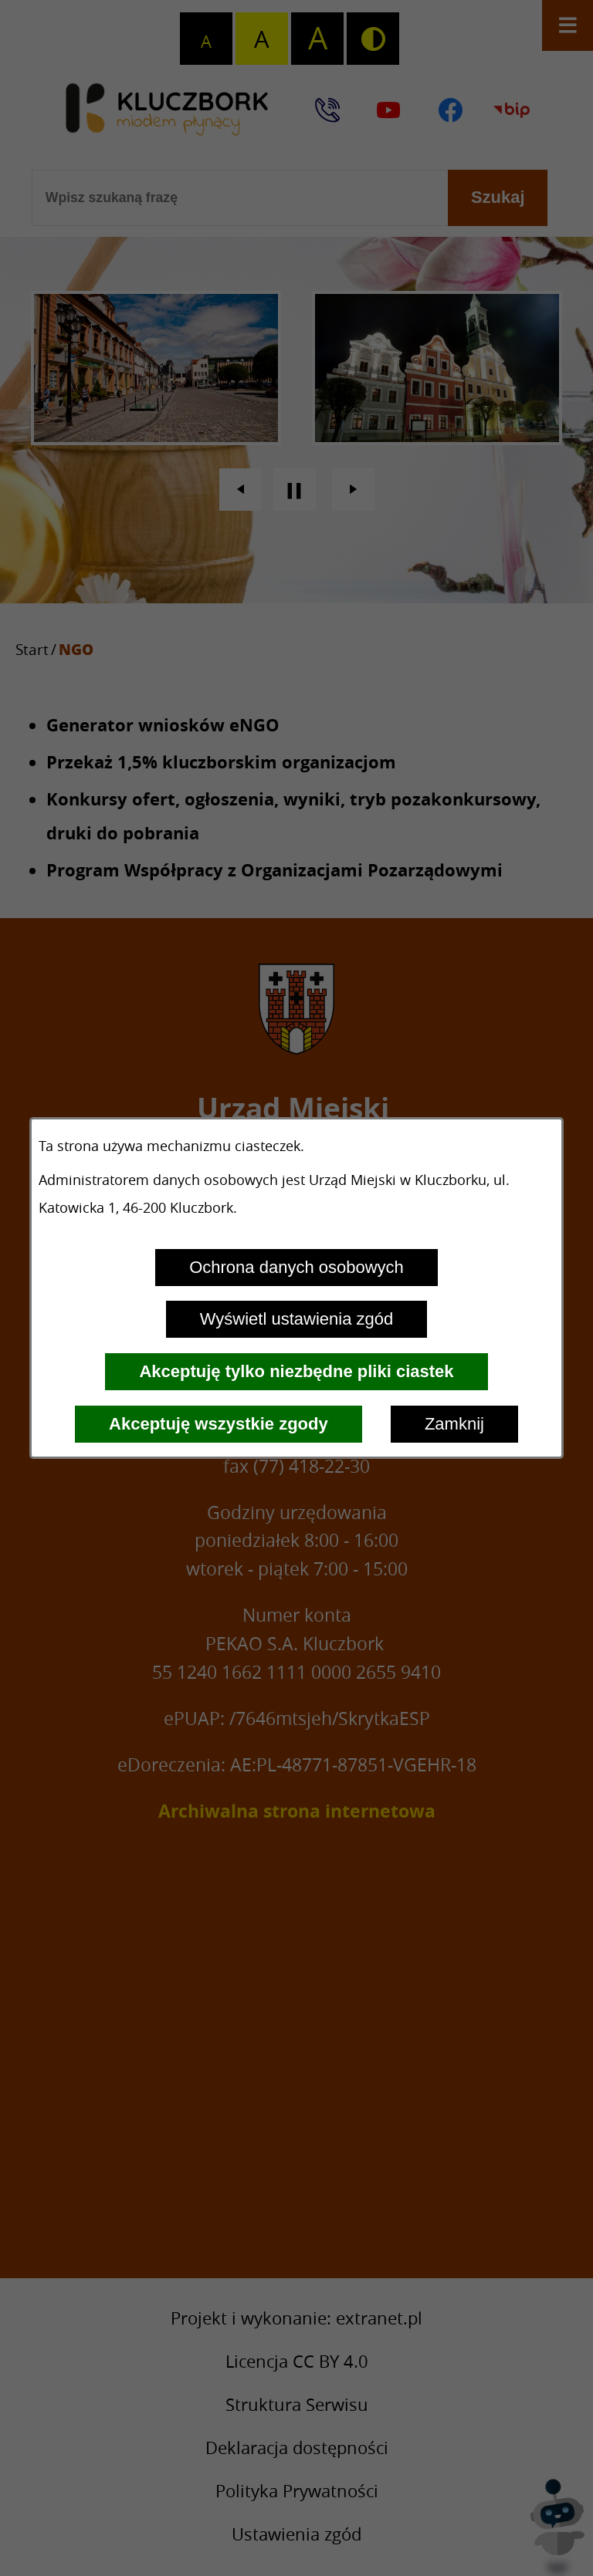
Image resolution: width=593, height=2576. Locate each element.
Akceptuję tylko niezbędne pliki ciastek (296, 1371)
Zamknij (454, 1423)
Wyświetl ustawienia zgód (296, 1319)
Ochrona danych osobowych (296, 1267)
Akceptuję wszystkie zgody (218, 1423)
